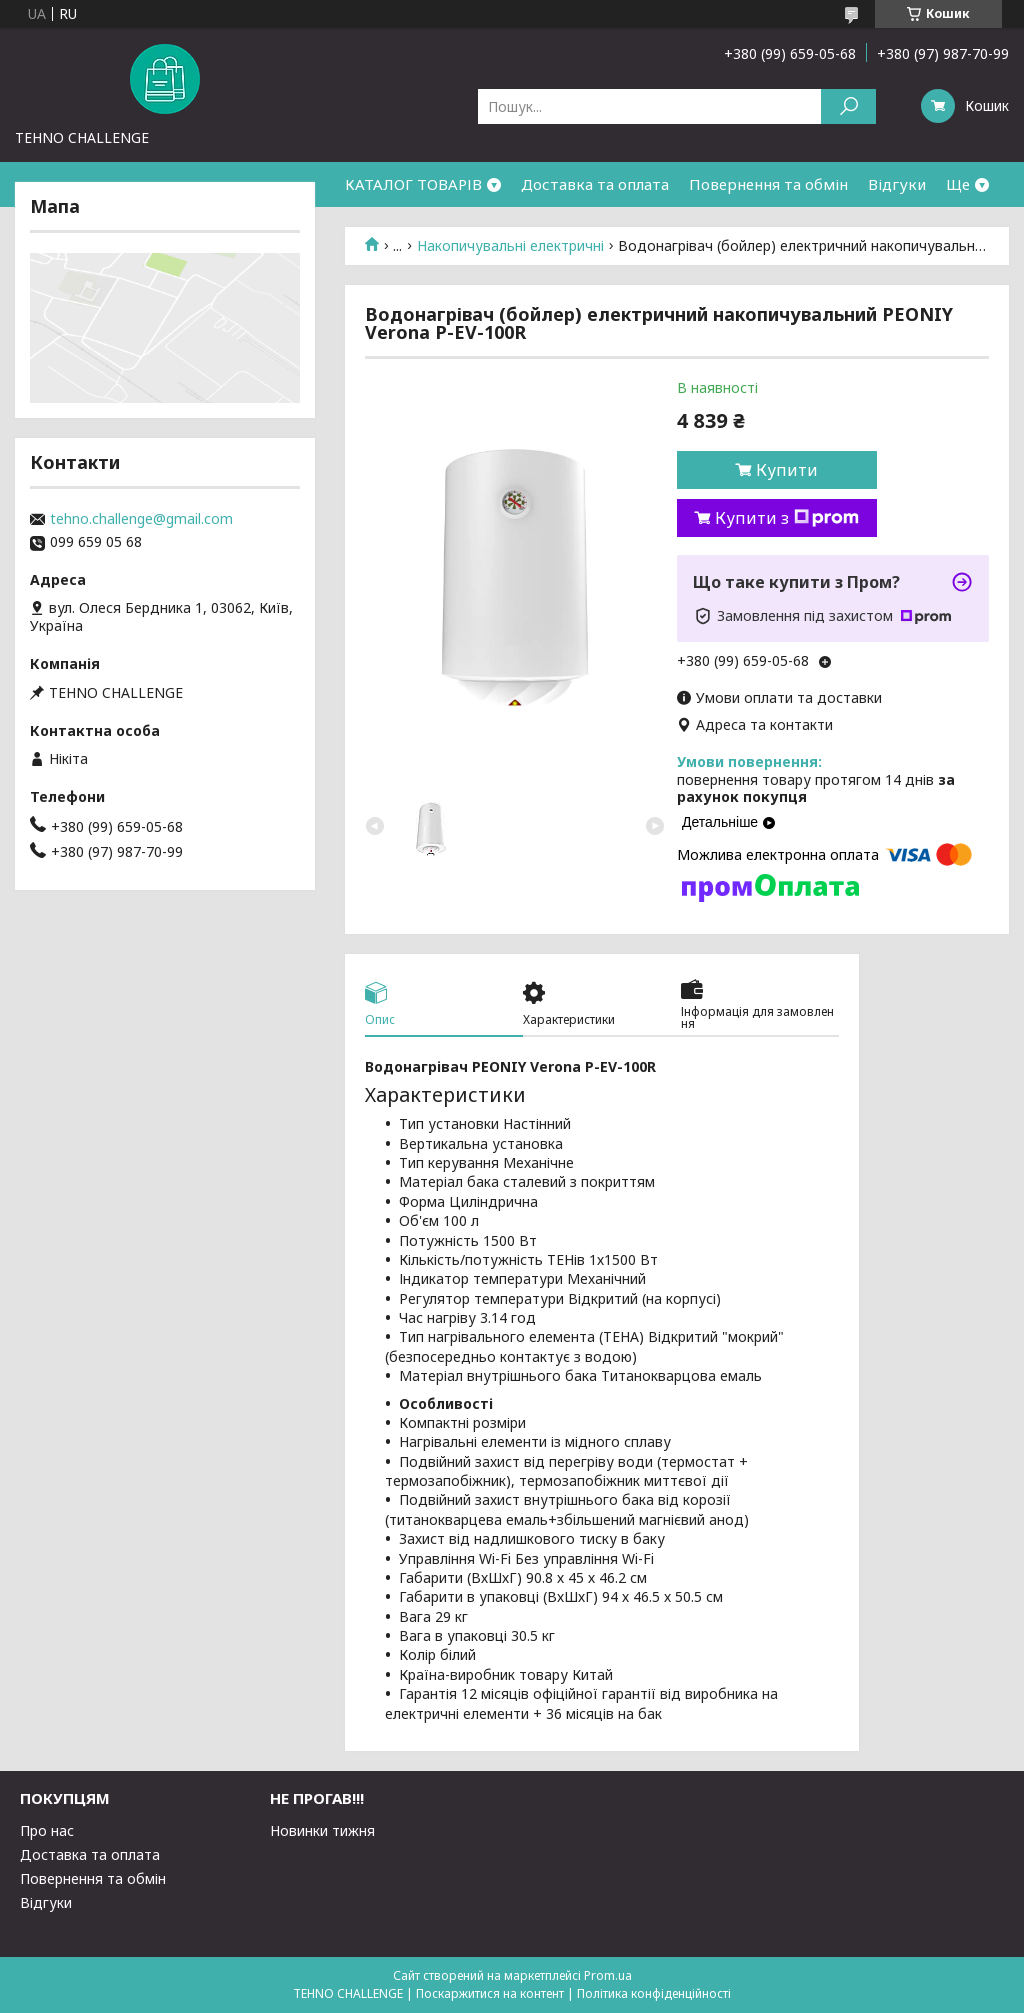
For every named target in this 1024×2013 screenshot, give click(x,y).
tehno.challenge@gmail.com (141, 519)
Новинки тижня (322, 1830)
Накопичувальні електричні (510, 246)
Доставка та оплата (595, 184)
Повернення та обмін (768, 184)
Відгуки (897, 184)
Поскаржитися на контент (490, 1993)
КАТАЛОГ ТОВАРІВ (413, 184)
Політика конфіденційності (654, 1993)
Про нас (47, 1830)
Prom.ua (608, 1975)
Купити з (787, 518)
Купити (787, 470)
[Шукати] (848, 106)
